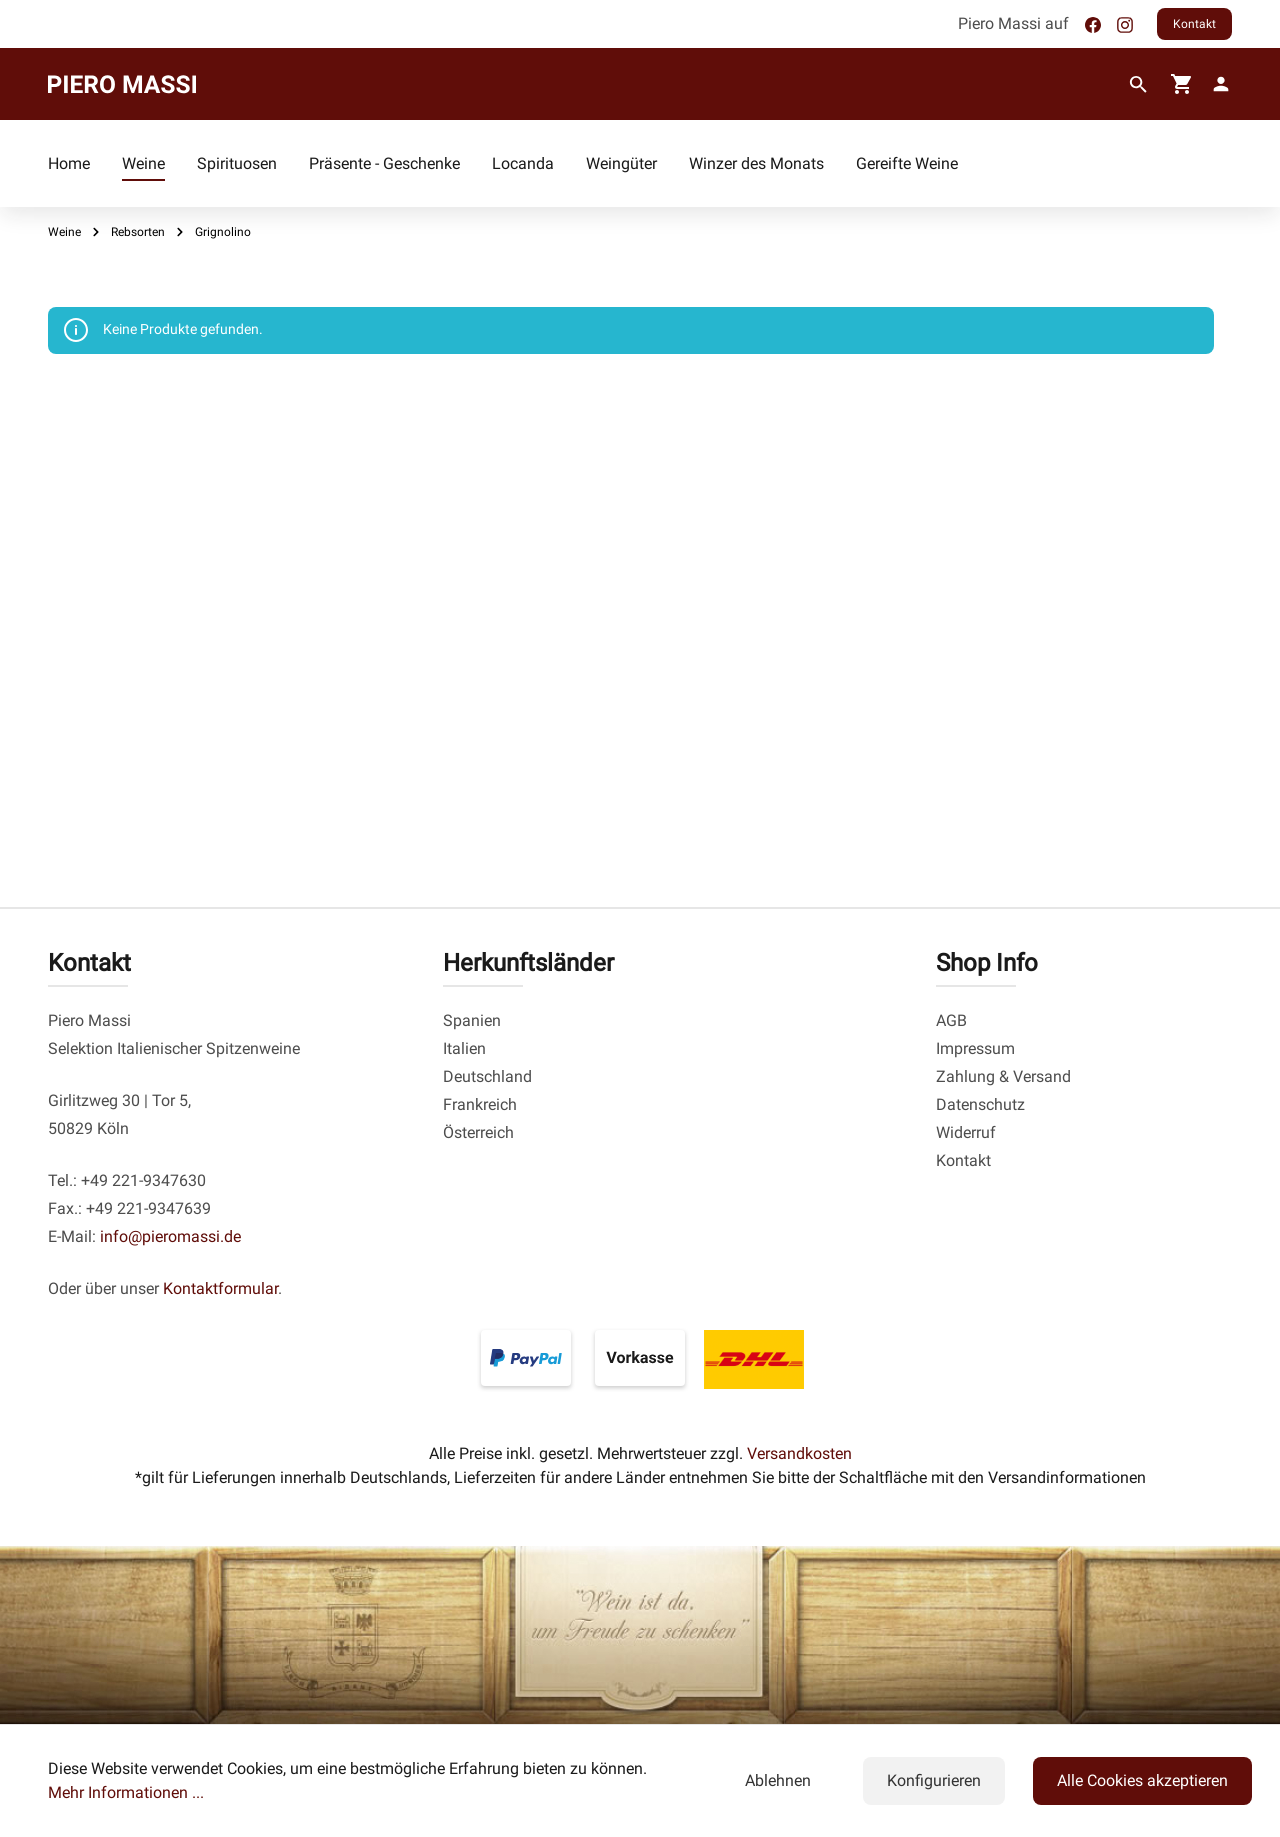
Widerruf (966, 1132)
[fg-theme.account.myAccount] (1217, 84)
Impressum (975, 1048)
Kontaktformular (220, 1288)
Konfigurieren (934, 1780)
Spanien (472, 1020)
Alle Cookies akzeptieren (1142, 1780)
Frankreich (480, 1104)
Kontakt (1194, 24)
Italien (464, 1048)
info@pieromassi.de (170, 1236)
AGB (951, 1020)
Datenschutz (980, 1104)
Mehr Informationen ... (126, 1792)
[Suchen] (1138, 85)
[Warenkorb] (1182, 84)
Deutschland (487, 1076)
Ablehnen (778, 1780)
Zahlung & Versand (1003, 1076)
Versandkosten (799, 1453)
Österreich (478, 1132)
